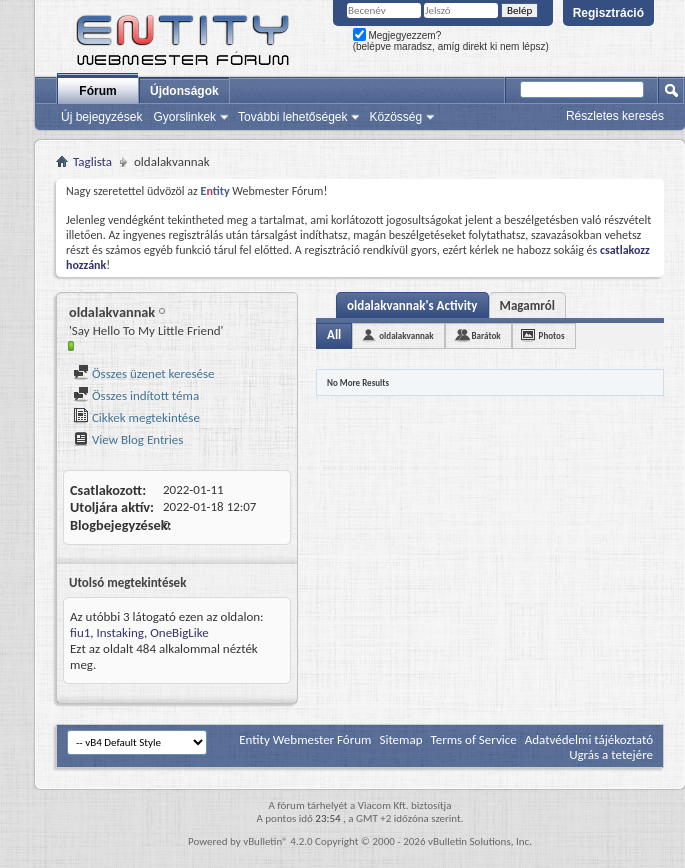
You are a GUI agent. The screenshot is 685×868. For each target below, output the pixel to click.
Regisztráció (608, 13)
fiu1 (80, 632)
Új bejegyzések (101, 117)
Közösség (395, 117)
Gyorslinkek (184, 117)
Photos (552, 335)
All (334, 334)
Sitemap (400, 739)
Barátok (486, 335)
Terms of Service (473, 739)
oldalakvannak (406, 335)
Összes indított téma (136, 395)
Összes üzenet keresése (144, 373)
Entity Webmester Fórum (305, 739)
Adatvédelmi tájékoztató (589, 739)
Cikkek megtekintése (136, 417)
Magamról (527, 305)
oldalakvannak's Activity (412, 305)
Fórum (97, 91)
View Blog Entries (128, 439)
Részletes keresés (615, 116)
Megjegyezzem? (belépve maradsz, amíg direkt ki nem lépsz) (451, 41)
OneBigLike (179, 632)
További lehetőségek (292, 117)
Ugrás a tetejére (611, 754)
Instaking (120, 632)
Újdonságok (184, 91)
